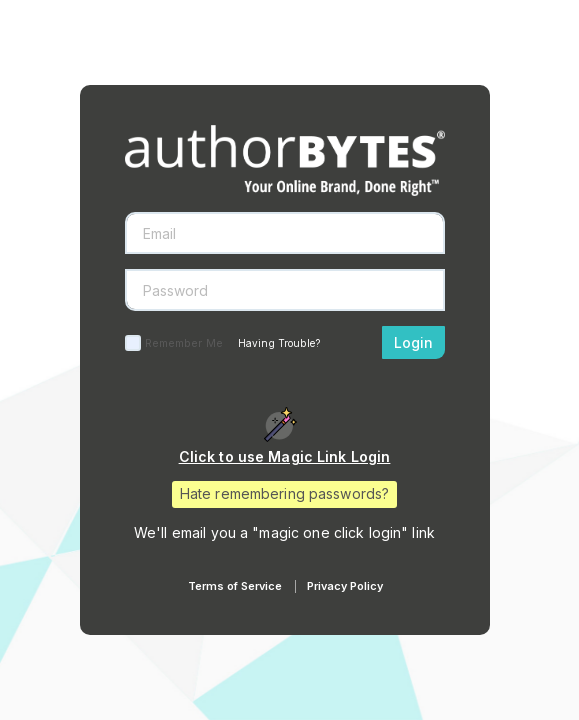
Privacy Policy (345, 586)
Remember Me (184, 343)
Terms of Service (235, 586)
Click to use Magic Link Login (285, 456)
